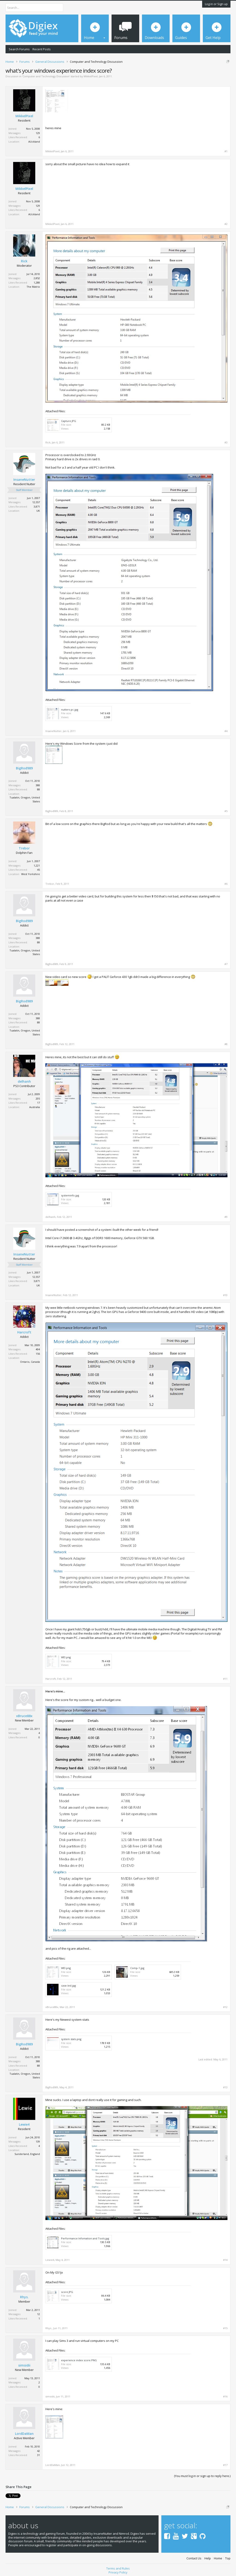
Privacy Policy (118, 2571)
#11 (225, 1678)
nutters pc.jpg (69, 709)
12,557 (36, 502)
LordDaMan (24, 2434)
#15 (225, 2328)
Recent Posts (41, 49)
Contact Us (193, 2557)
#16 (225, 2396)
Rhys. (24, 2297)
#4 (225, 731)
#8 (225, 1044)
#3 (225, 442)
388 (38, 785)
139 (38, 2141)
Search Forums (19, 49)
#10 (225, 1295)
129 (38, 133)
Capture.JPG (68, 421)
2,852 (37, 278)
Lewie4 (24, 2124)
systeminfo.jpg (70, 1195)
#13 (225, 2087)
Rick (24, 261)
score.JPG (67, 2292)
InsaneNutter (24, 479)
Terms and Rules (118, 2567)
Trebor (24, 848)
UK (38, 510)
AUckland (34, 141)
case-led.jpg (68, 1985)
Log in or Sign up (216, 4)
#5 (225, 811)
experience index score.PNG (79, 2360)
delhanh (24, 1081)
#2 (225, 224)
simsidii (24, 2365)
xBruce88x (24, 1716)
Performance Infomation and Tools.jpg (85, 2238)
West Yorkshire (30, 874)
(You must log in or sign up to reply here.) (202, 2476)
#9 (225, 1217)
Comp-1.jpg (137, 1968)
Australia (34, 1107)
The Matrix (33, 286)
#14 (225, 2260)
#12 (225, 2007)
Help (207, 2557)
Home (218, 2557)
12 (38, 2314)
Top (227, 2557)
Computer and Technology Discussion (46, 76)
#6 (225, 883)
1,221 (37, 865)
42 (38, 2451)
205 (38, 1098)
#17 (225, 2465)
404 (38, 1349)
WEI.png (66, 1657)
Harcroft (24, 1332)
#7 (225, 964)
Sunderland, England (27, 2154)
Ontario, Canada (30, 1361)
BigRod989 (24, 768)
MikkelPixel (91, 76)
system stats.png (71, 2039)
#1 (225, 151)
